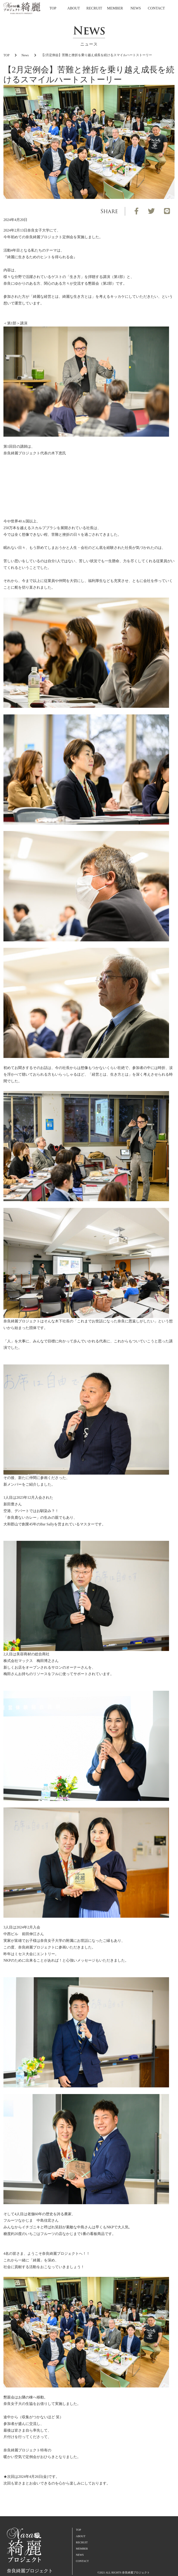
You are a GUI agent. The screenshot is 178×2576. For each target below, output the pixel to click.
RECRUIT (94, 8)
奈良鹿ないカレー (22, 1517)
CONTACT (156, 8)
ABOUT (73, 8)
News (25, 55)
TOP (52, 8)
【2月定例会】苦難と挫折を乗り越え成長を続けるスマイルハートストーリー (96, 55)
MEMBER (115, 8)
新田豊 (8, 1504)
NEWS (135, 8)
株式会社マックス (18, 1661)
